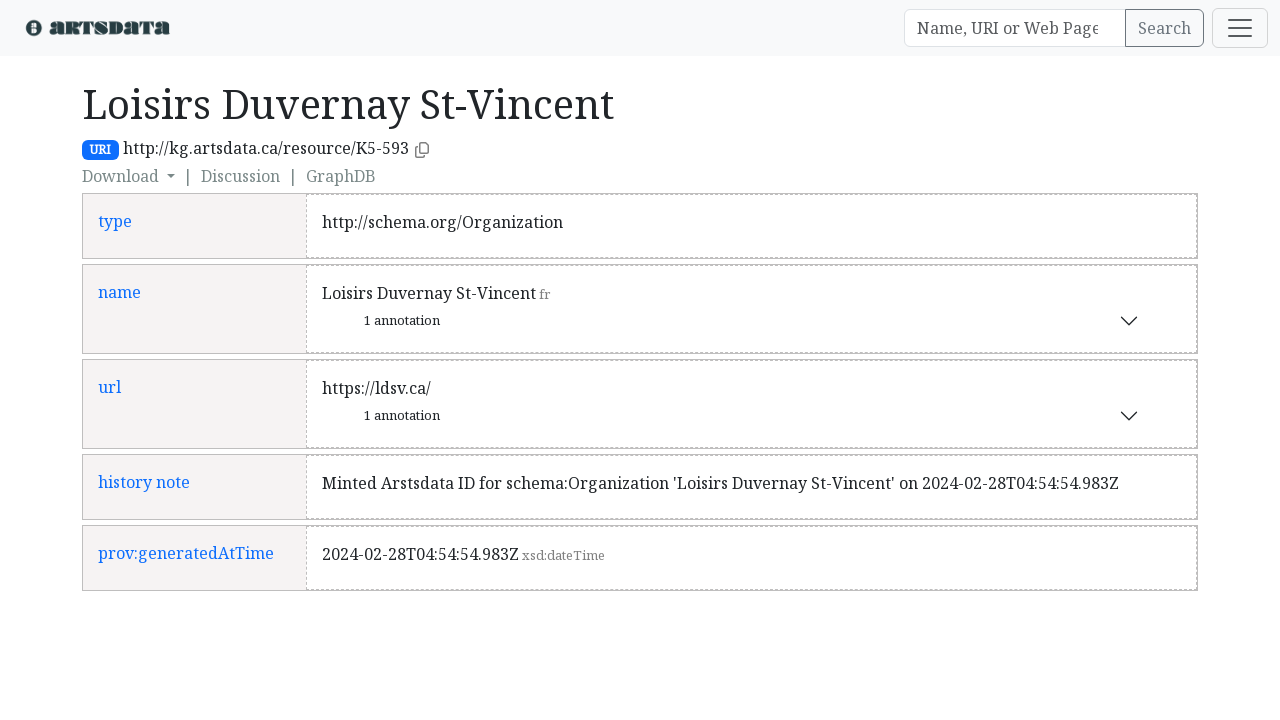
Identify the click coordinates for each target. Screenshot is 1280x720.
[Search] (1015, 28)
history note (144, 482)
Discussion (240, 176)
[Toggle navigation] (1240, 28)
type (115, 221)
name (119, 292)
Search (1164, 28)
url (109, 387)
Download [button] (122, 176)
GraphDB (341, 176)
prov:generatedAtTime (186, 553)
